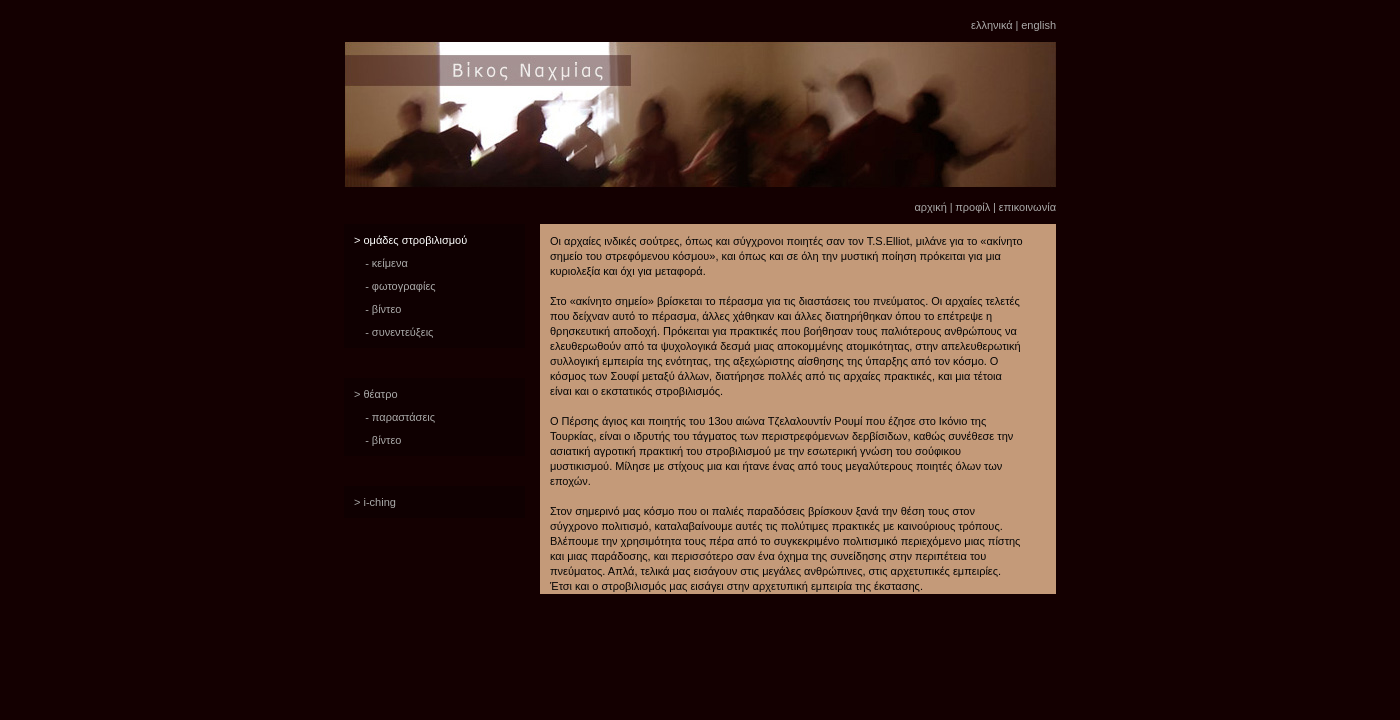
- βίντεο (383, 309)
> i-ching (375, 502)
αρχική (930, 207)
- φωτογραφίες (400, 286)
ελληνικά (992, 25)
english (1038, 25)
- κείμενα (386, 263)
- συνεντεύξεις (399, 332)
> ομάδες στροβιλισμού (410, 240)
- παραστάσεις (400, 417)
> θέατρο (376, 394)
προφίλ (972, 207)
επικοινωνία (1027, 207)
